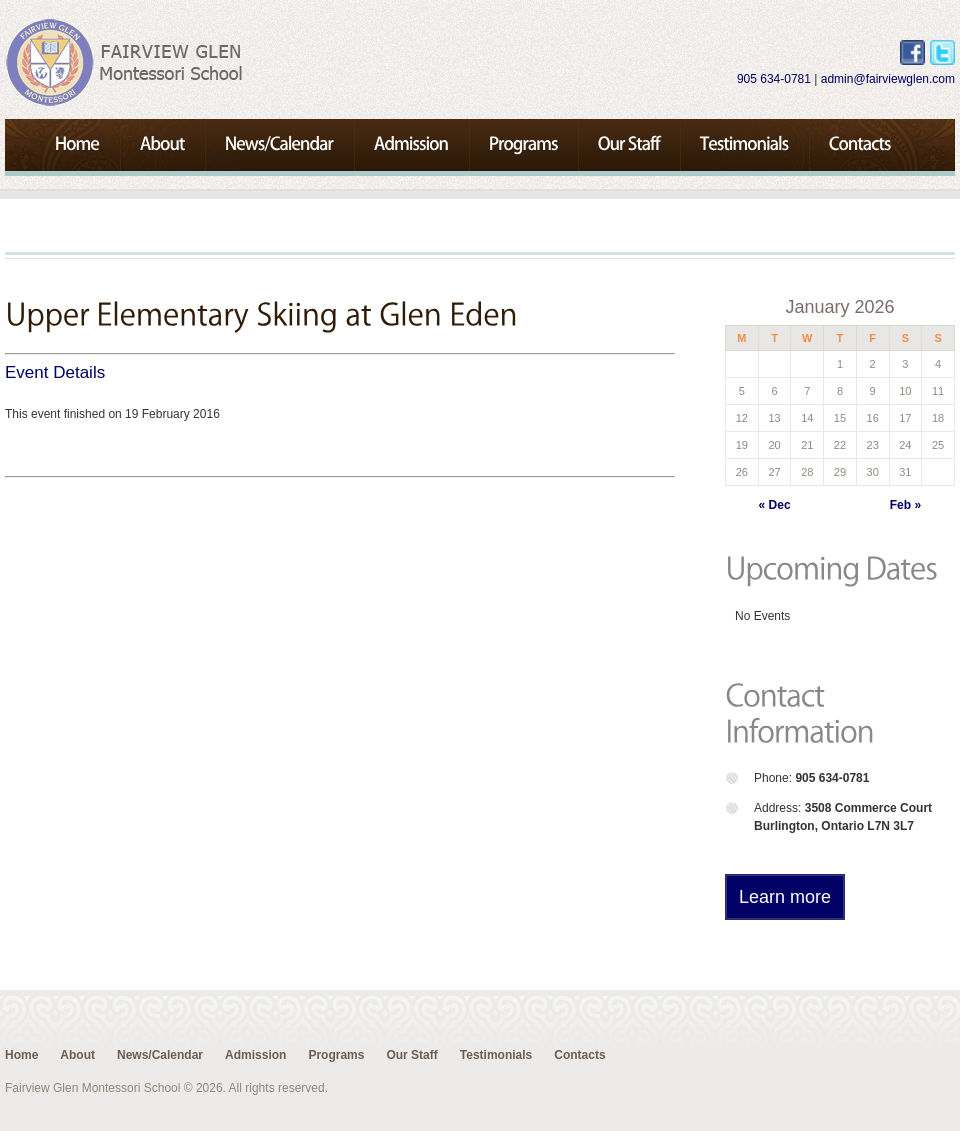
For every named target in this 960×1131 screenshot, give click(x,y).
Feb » (905, 505)
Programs (336, 1055)
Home (21, 1055)
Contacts (579, 1055)
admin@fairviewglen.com (888, 79)
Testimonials (496, 1055)
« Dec (775, 505)
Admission (255, 1055)
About (77, 1055)
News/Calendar (160, 1055)
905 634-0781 (774, 79)
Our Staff (411, 1055)
